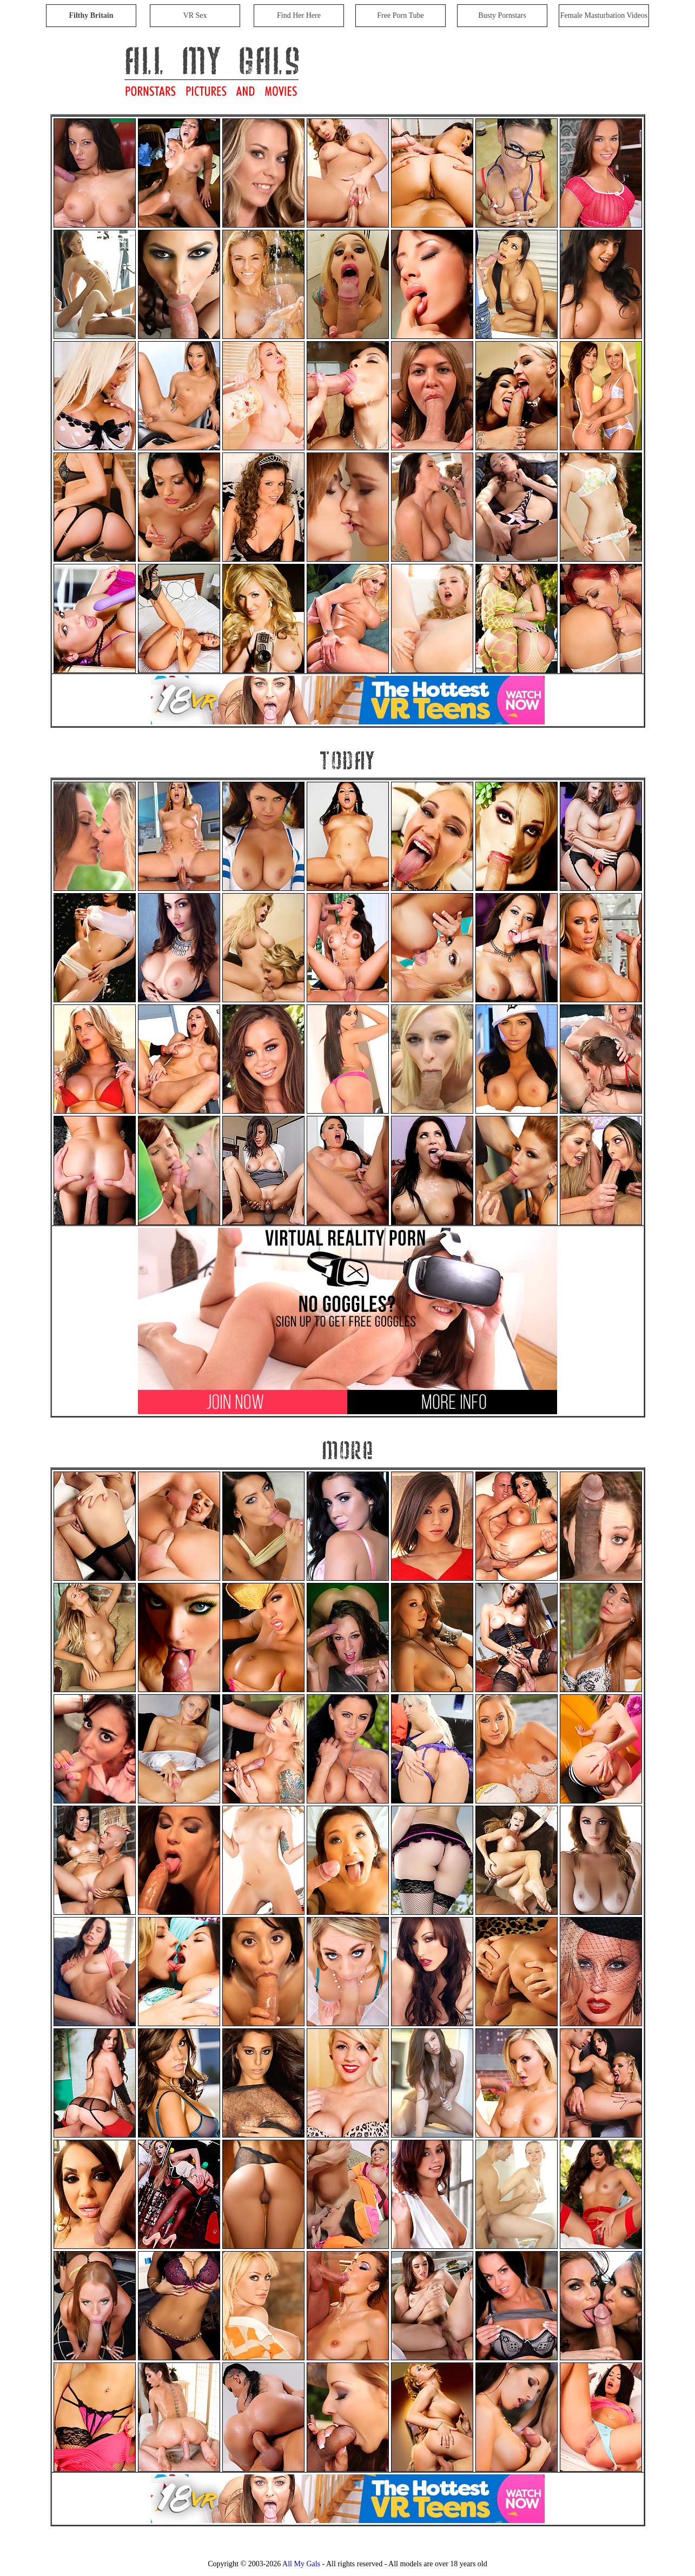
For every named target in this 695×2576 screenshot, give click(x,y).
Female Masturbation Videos (603, 15)
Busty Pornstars (502, 15)
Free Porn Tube (400, 15)
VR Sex (195, 15)
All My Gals (301, 2564)
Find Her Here (299, 15)
